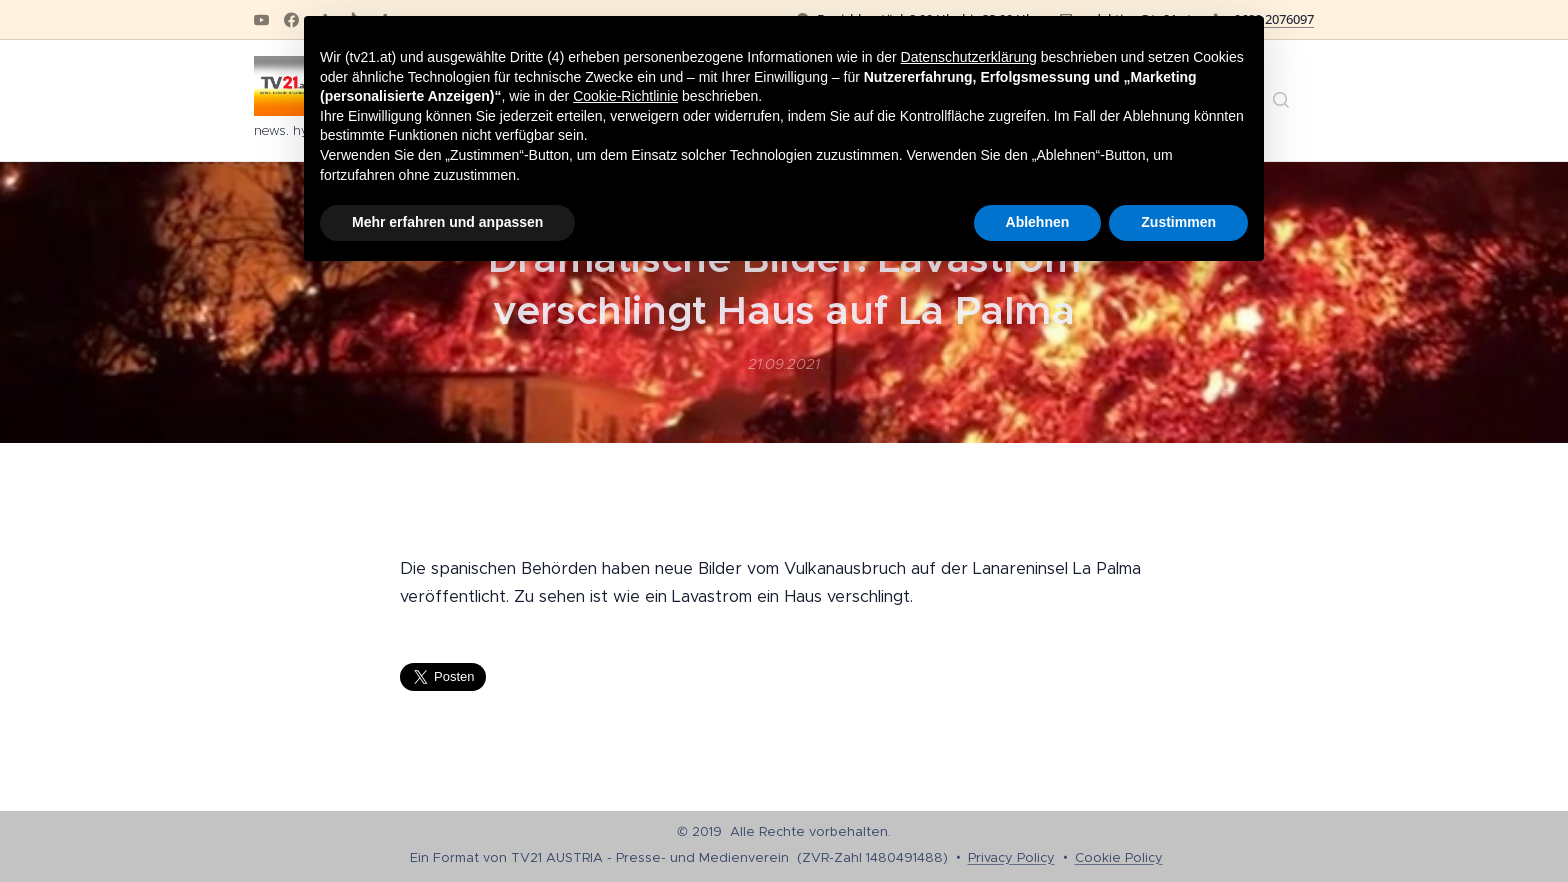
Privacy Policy (1011, 857)
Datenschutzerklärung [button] (969, 57)
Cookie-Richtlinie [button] (625, 96)
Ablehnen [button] (1038, 222)
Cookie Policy (1119, 857)
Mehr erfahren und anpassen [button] (447, 222)
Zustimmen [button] (1178, 222)
